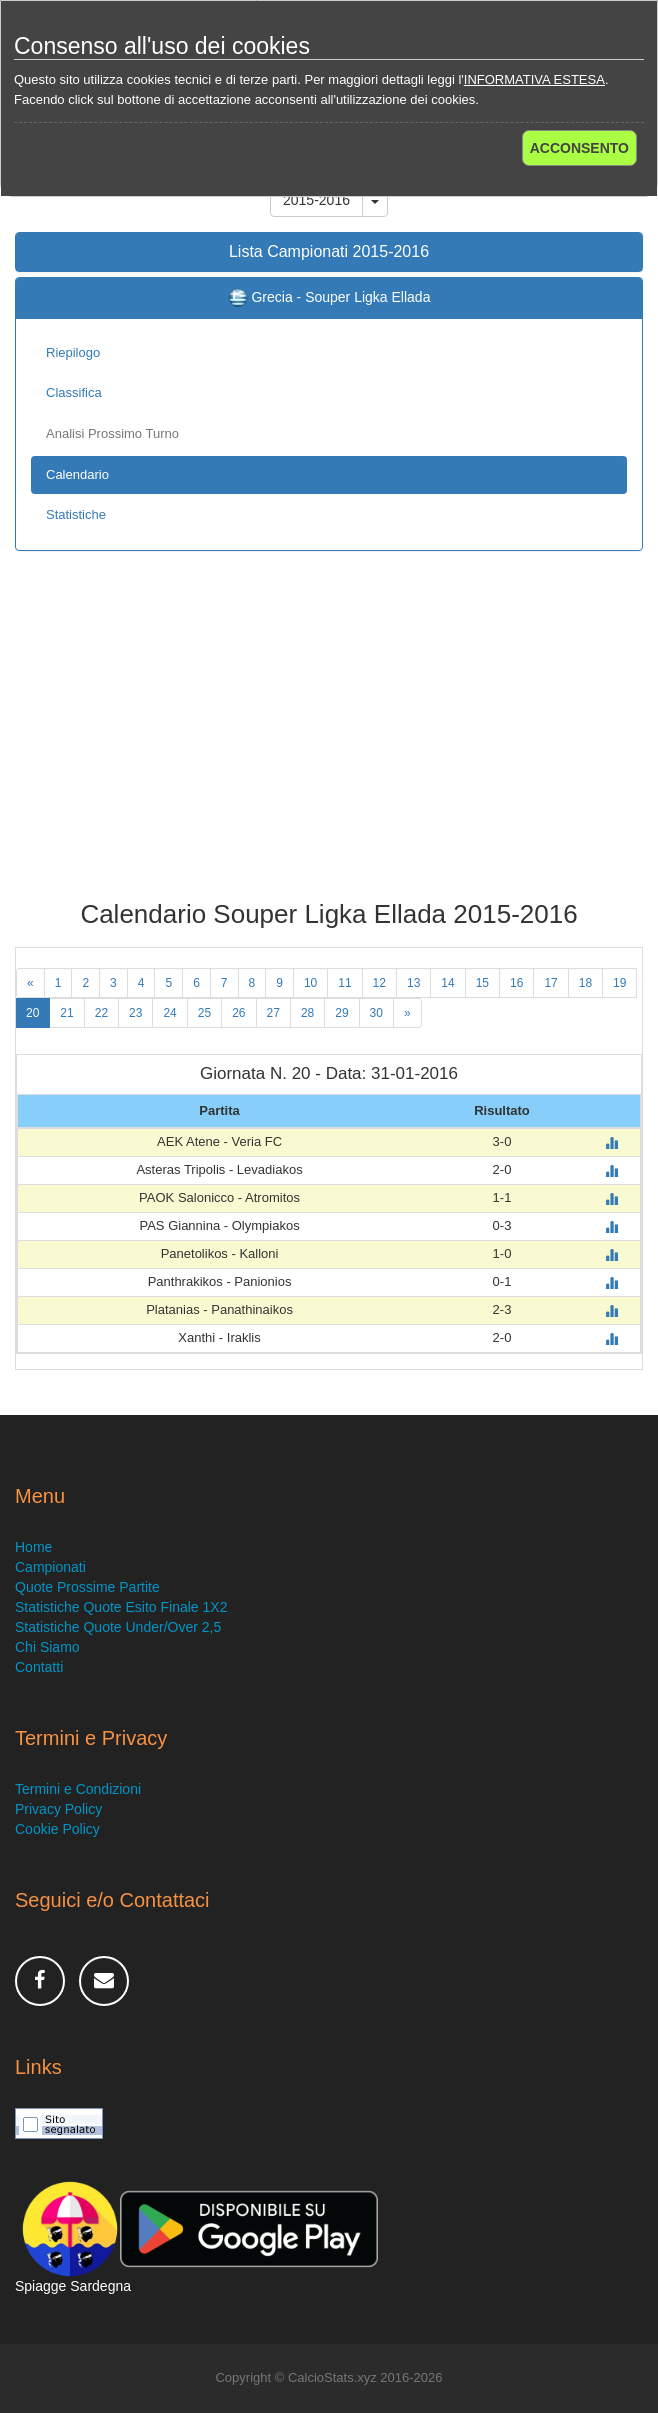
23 (135, 1013)
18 (585, 983)
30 (376, 1013)
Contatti (39, 1667)
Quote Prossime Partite (87, 1587)
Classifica (74, 392)
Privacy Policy (58, 1809)
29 (341, 1013)
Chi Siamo (47, 1647)
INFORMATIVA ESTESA (534, 79)
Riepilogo (73, 352)
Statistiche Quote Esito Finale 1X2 (121, 1607)
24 (169, 1013)
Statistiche (76, 514)
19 (619, 983)
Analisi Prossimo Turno (112, 433)
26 (238, 1013)
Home (33, 1547)
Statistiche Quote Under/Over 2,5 (118, 1627)
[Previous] (30, 983)
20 (32, 1013)
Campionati (50, 1567)
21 (66, 1013)
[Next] (407, 1013)
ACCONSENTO (579, 148)
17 (550, 983)
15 (482, 983)
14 (447, 983)
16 (516, 983)
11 (344, 983)
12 (379, 983)
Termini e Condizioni (78, 1789)
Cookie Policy (57, 1829)
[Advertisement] (329, 740)
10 (310, 983)
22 (101, 1013)
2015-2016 (316, 200)
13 (413, 983)
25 (204, 1013)
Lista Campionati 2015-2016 (329, 251)
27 (273, 1013)
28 (307, 1013)
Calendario (77, 474)
